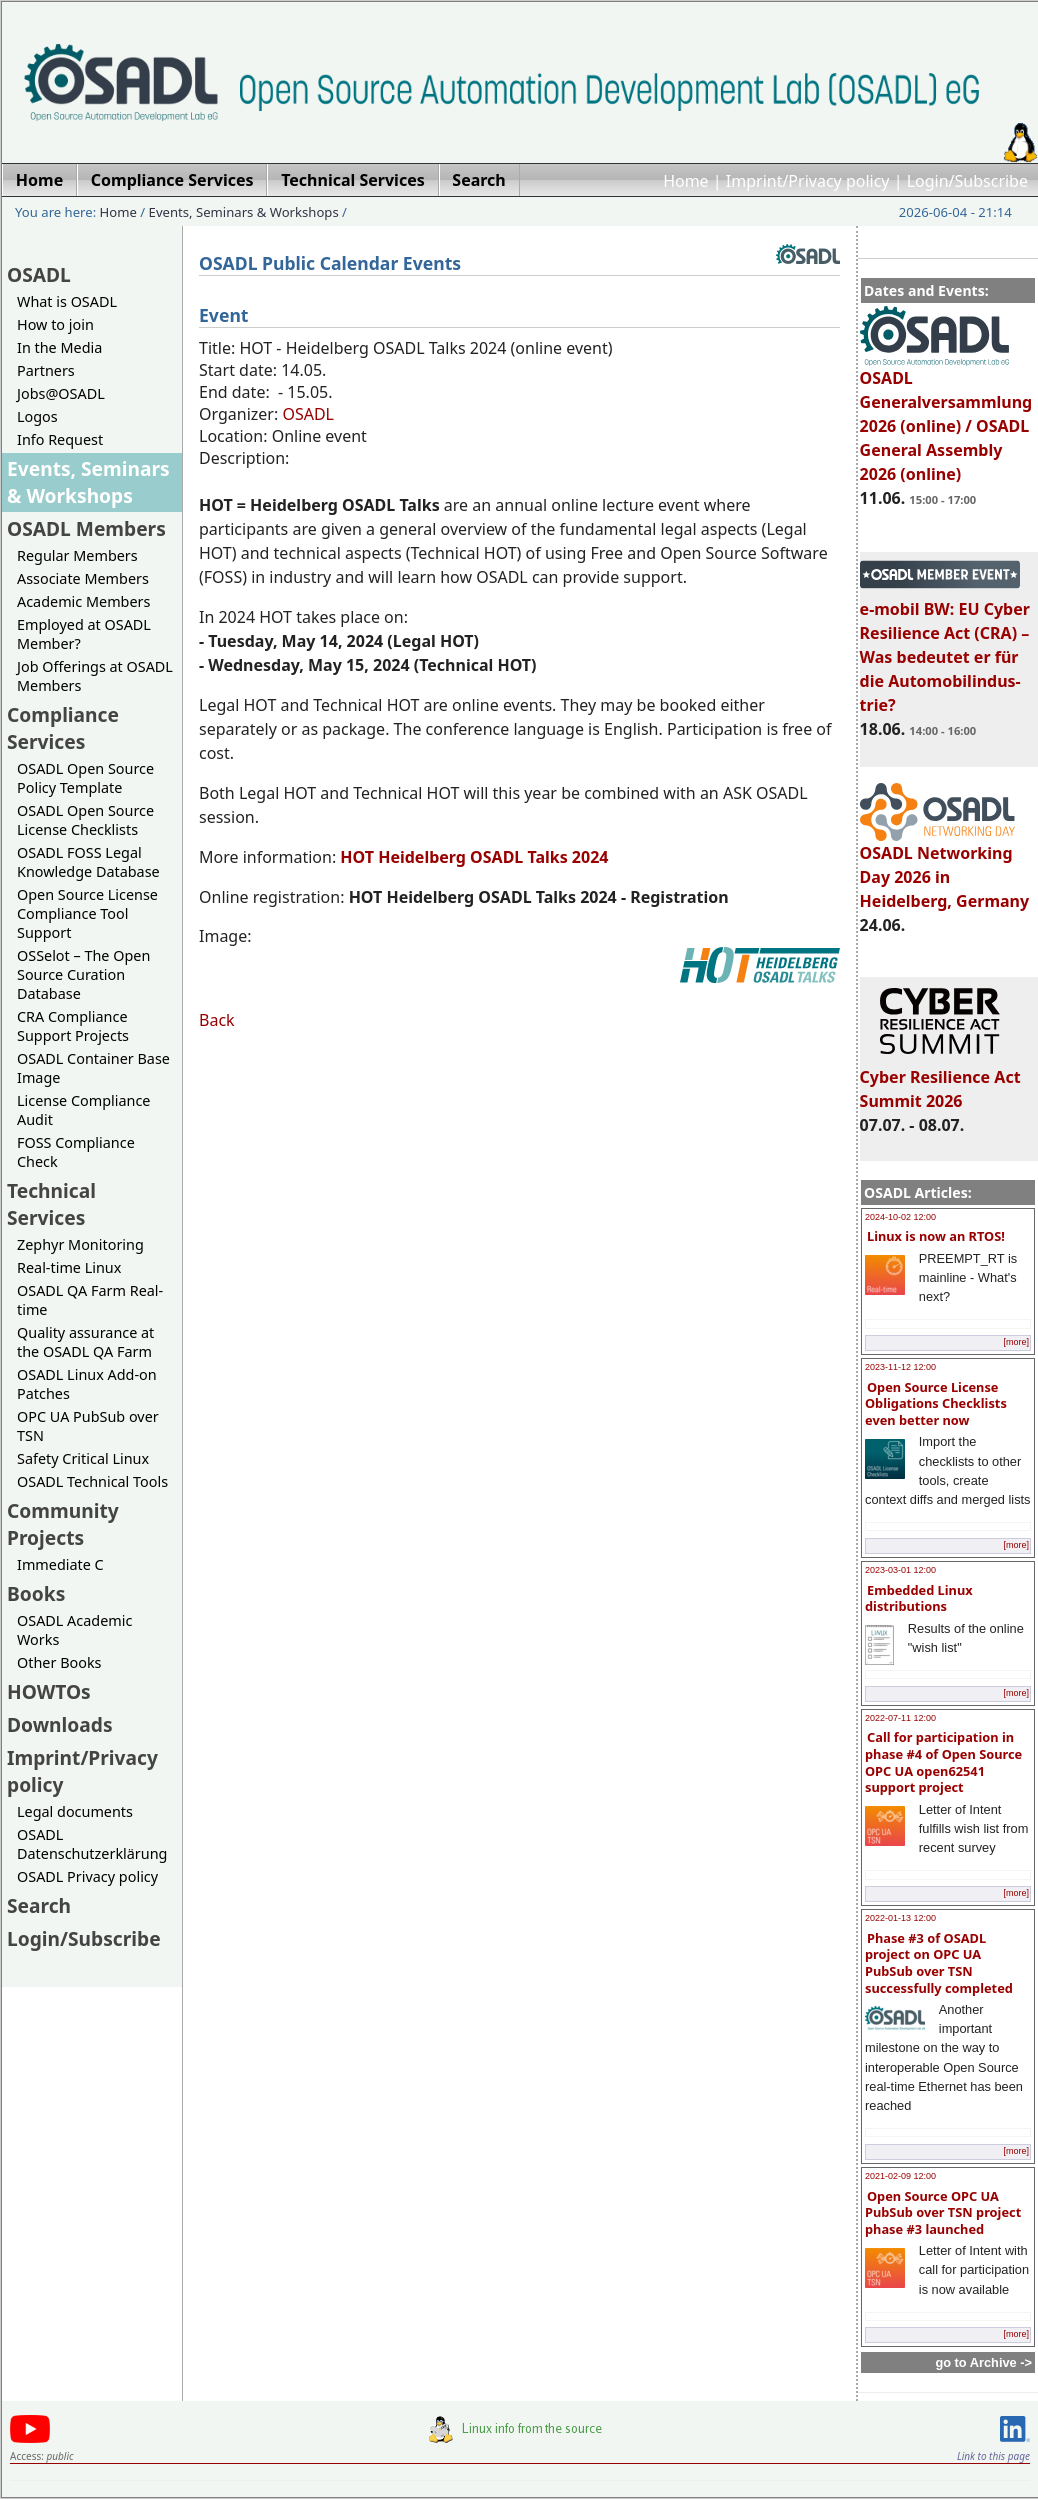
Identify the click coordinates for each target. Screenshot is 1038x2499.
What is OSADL (67, 301)
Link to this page (993, 2456)
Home (686, 181)
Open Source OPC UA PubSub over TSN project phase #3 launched (943, 2212)
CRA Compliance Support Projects (73, 1026)
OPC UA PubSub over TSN (88, 1426)
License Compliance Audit (83, 1110)
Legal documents (75, 1811)
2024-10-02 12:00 (900, 1217)
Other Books (59, 1662)
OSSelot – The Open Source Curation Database (83, 974)
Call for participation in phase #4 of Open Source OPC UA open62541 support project (943, 1762)
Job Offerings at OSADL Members (95, 676)
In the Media (59, 347)
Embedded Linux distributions (919, 1598)
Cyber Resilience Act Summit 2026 (940, 1080)
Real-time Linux (69, 1267)
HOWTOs (49, 1691)
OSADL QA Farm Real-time (90, 1300)
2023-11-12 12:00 (900, 1367)
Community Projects (63, 1524)
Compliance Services (63, 728)
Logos (37, 416)
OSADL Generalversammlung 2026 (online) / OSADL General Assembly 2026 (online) (946, 417)
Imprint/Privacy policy (808, 181)
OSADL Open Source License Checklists (85, 820)
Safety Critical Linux (83, 1458)
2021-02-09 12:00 (900, 2176)
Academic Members (83, 601)
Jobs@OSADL (61, 393)
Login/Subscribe (967, 181)
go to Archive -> (983, 2362)
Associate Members (83, 578)
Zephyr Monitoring (80, 1244)
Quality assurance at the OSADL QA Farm (85, 1342)
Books (36, 1593)
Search (39, 1905)
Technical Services (51, 1204)
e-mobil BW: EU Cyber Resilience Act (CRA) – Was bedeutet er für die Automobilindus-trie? (945, 648)
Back (217, 1020)
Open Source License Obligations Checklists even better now (936, 1403)
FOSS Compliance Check (76, 1152)
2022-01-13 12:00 (900, 1918)
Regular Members (77, 555)
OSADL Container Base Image (93, 1068)
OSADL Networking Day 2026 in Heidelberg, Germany (945, 868)
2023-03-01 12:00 (900, 1570)
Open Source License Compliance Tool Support (87, 913)
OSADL (39, 274)
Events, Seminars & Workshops (244, 212)
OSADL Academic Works (74, 1630)
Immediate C (60, 1564)
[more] (1016, 1342)
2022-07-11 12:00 (900, 1718)
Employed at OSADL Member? (84, 634)
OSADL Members (86, 528)
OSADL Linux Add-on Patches (87, 1384)
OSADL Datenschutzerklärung (92, 1844)
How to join (55, 324)
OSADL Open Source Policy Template (85, 778)
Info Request (60, 439)
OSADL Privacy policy (87, 1876)
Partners (46, 370)
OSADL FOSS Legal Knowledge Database (88, 862)
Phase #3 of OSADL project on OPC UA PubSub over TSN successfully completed (939, 1963)
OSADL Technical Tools (92, 1481)
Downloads (60, 1724)
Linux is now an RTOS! (936, 1236)
